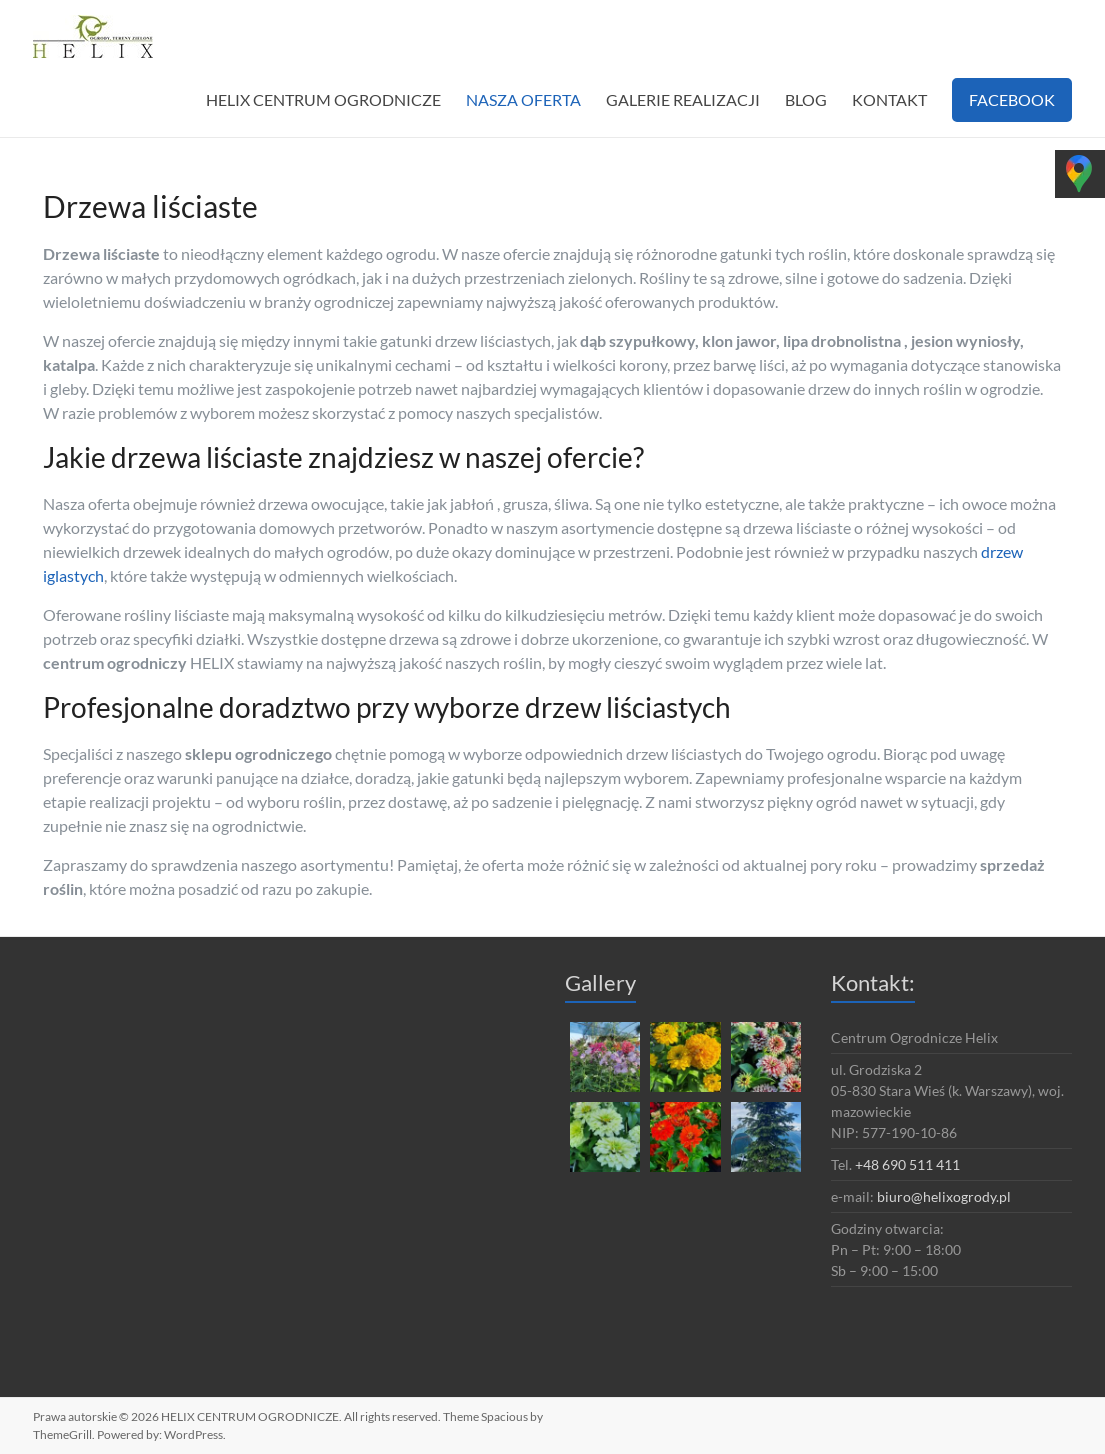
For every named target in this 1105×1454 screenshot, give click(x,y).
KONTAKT (889, 99)
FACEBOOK (1012, 99)
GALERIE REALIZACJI (683, 99)
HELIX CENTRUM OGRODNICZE (323, 99)
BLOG (806, 99)
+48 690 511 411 (907, 1164)
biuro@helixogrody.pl (944, 1196)
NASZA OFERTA (523, 99)
